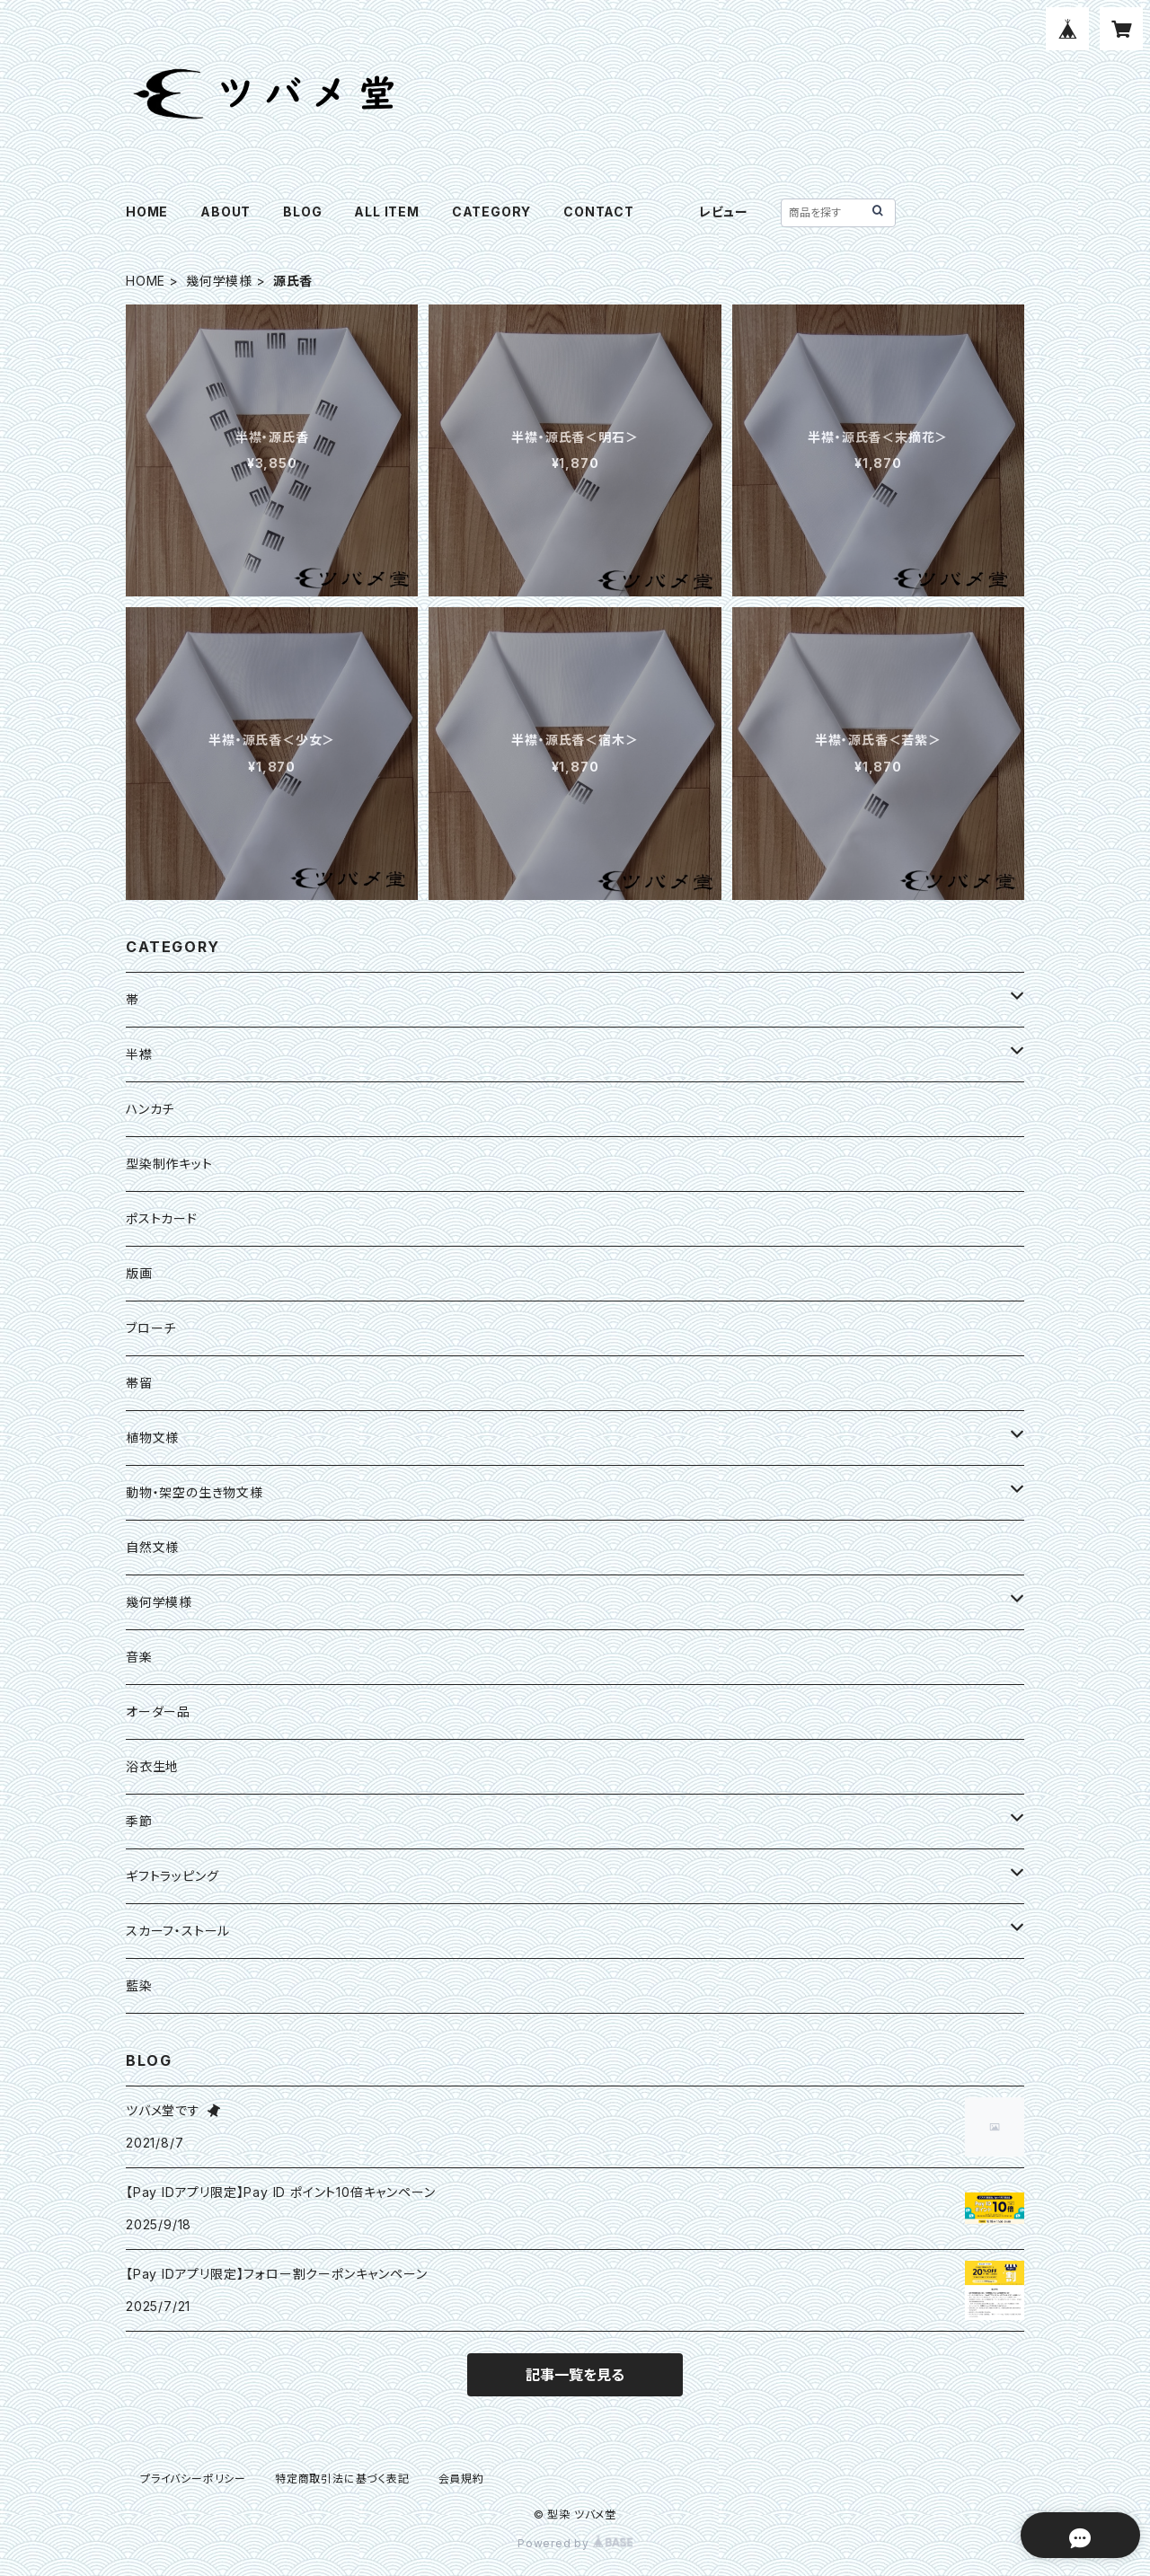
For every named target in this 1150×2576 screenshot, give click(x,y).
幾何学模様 (219, 280)
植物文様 (152, 1437)
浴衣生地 (152, 1766)
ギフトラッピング (172, 1875)
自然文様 (152, 1547)
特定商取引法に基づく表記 (342, 2478)
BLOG (302, 211)
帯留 (139, 1382)
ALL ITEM (386, 211)
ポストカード (162, 1218)
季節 (139, 1821)
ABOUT (225, 211)
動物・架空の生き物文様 (194, 1492)
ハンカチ (150, 1108)
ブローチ (151, 1328)
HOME (147, 211)
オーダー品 (158, 1711)
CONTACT (598, 211)
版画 (139, 1273)
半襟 (139, 1054)
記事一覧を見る (575, 2375)
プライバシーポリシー (193, 2478)
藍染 (139, 1985)
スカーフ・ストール (178, 1930)
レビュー (723, 211)
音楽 (139, 1656)
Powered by (575, 2543)
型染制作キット (169, 1163)
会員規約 (461, 2478)
